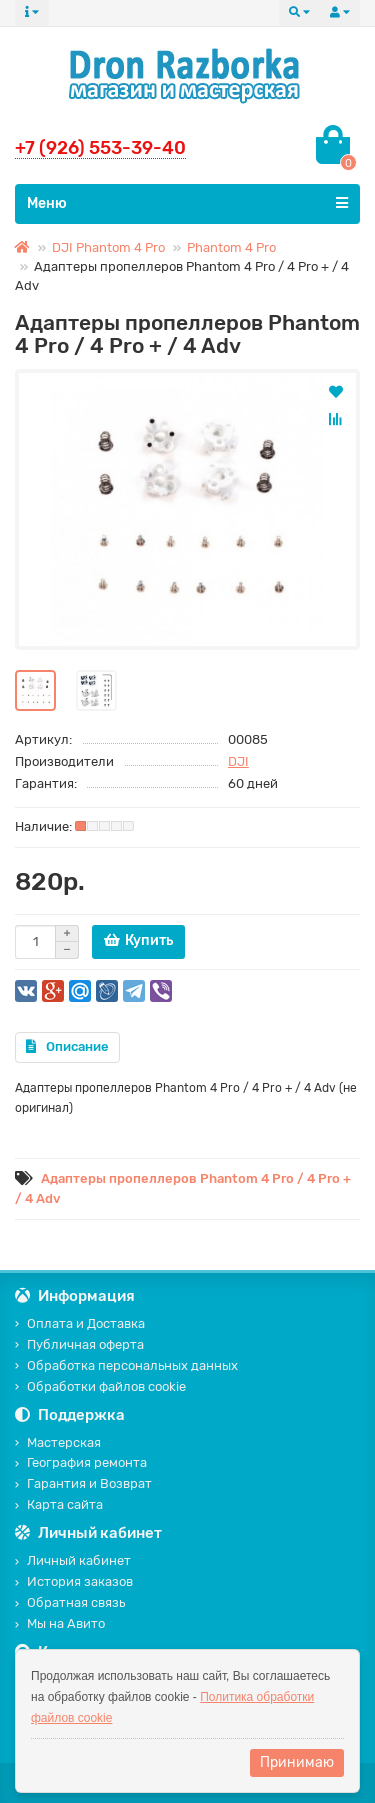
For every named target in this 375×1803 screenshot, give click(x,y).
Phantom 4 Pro (231, 247)
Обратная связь (70, 1602)
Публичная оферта (79, 1344)
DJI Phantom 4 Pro (108, 247)
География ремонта (81, 1462)
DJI (238, 761)
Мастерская (58, 1442)
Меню (187, 203)
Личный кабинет (73, 1560)
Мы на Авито (60, 1623)
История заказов (74, 1581)
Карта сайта (59, 1504)
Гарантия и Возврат (83, 1483)
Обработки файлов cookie (100, 1386)
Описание (67, 1046)
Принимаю (297, 1762)
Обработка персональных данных (126, 1365)
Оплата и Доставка (80, 1323)
